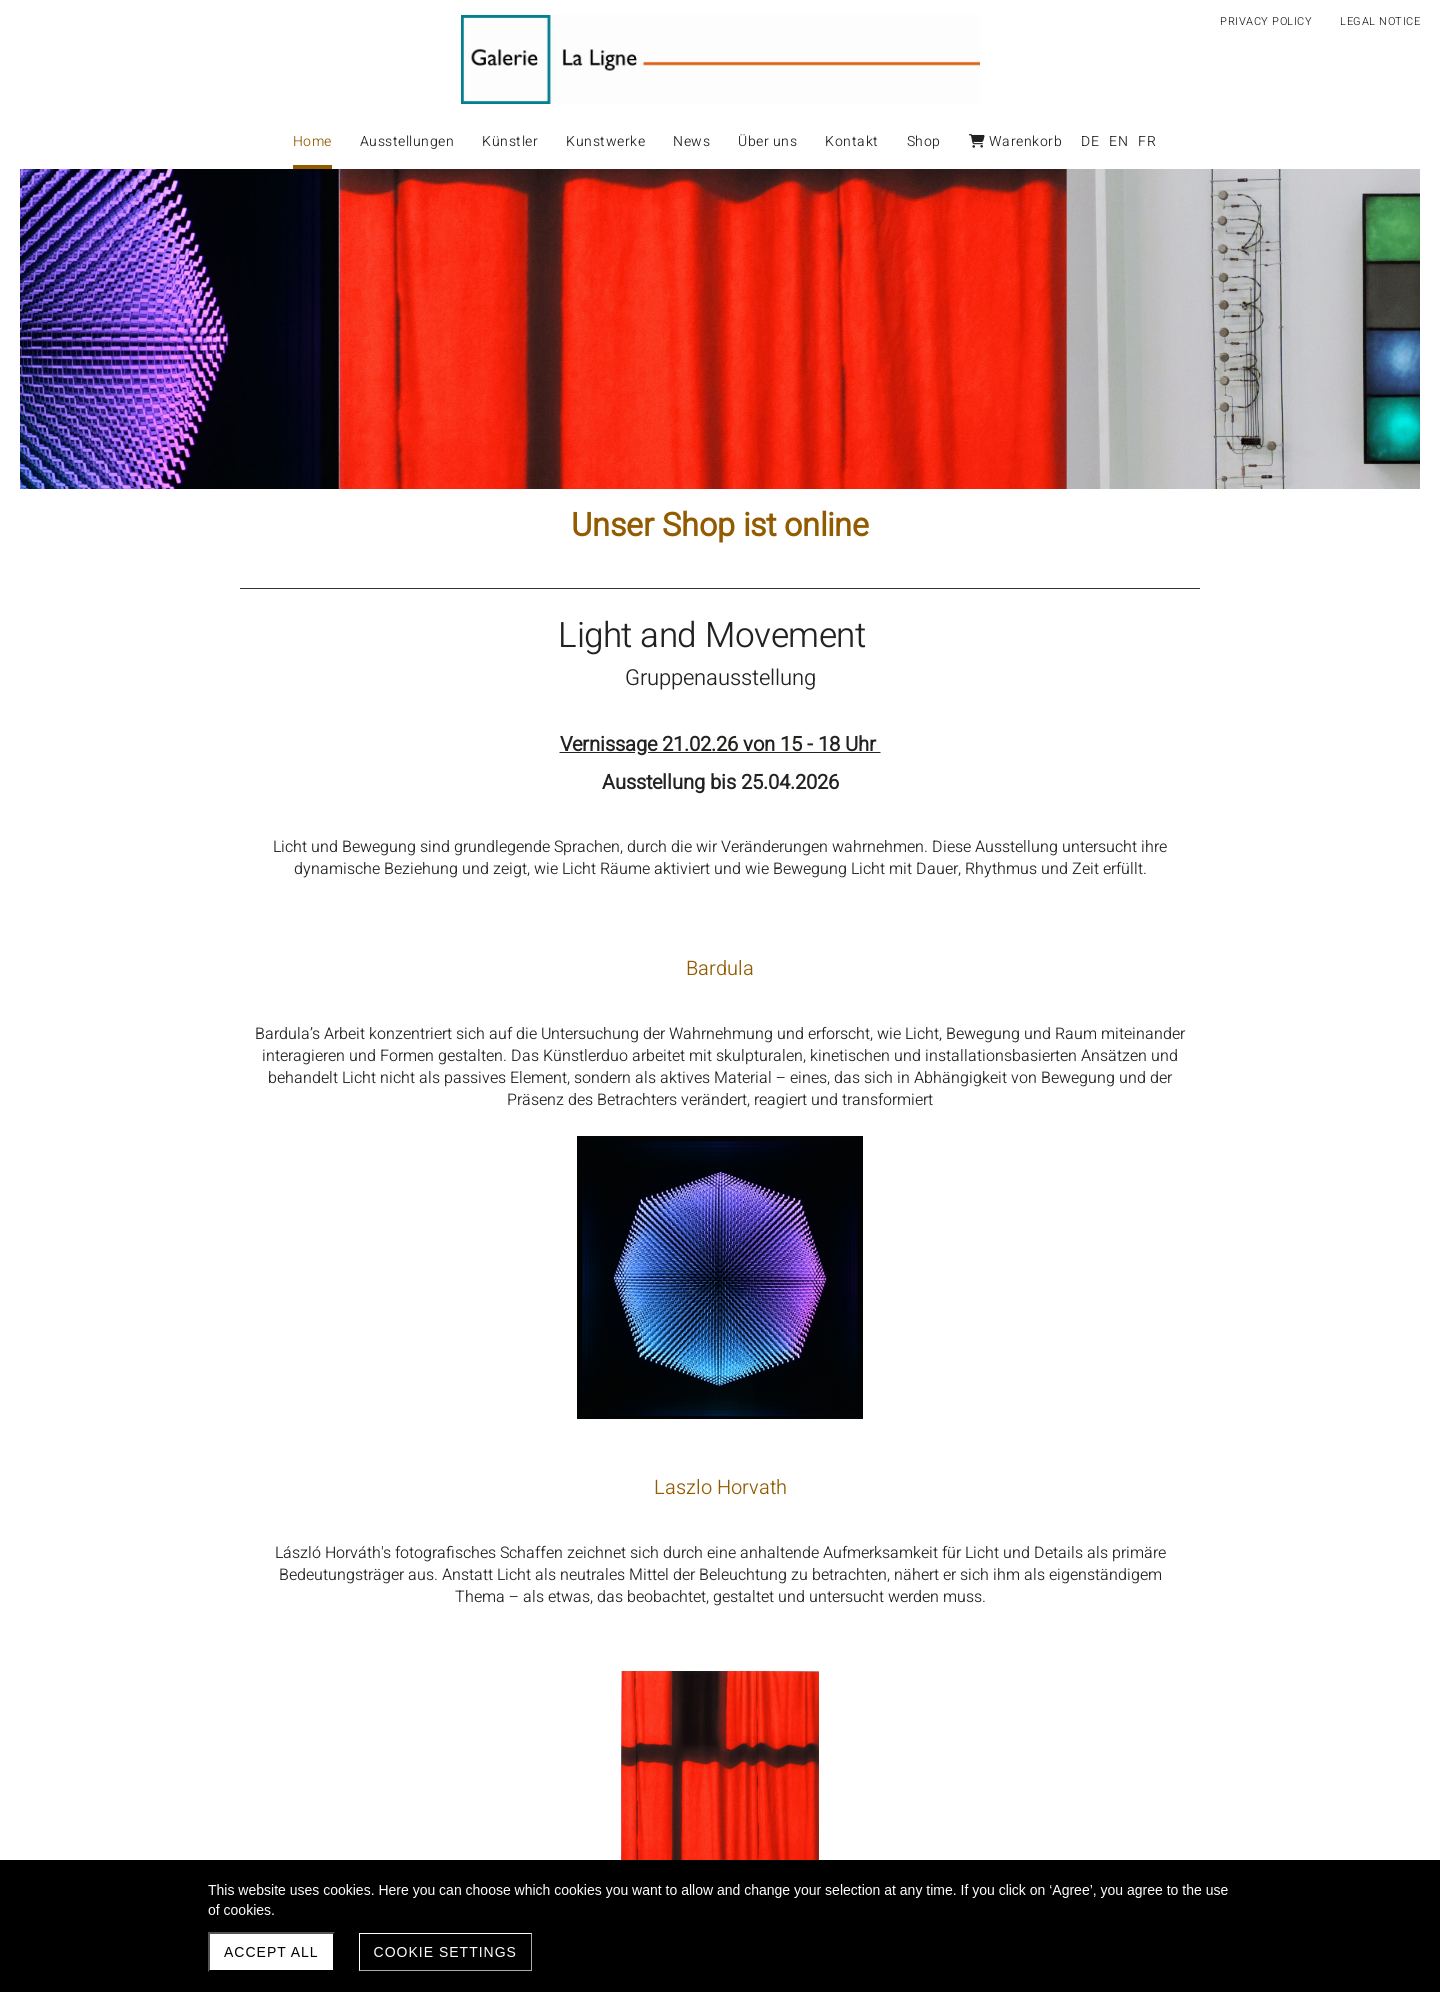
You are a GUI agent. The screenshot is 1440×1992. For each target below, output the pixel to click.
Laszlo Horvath (480, 1293)
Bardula (480, 968)
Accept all (271, 1952)
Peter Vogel (480, 1611)
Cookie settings (445, 1952)
